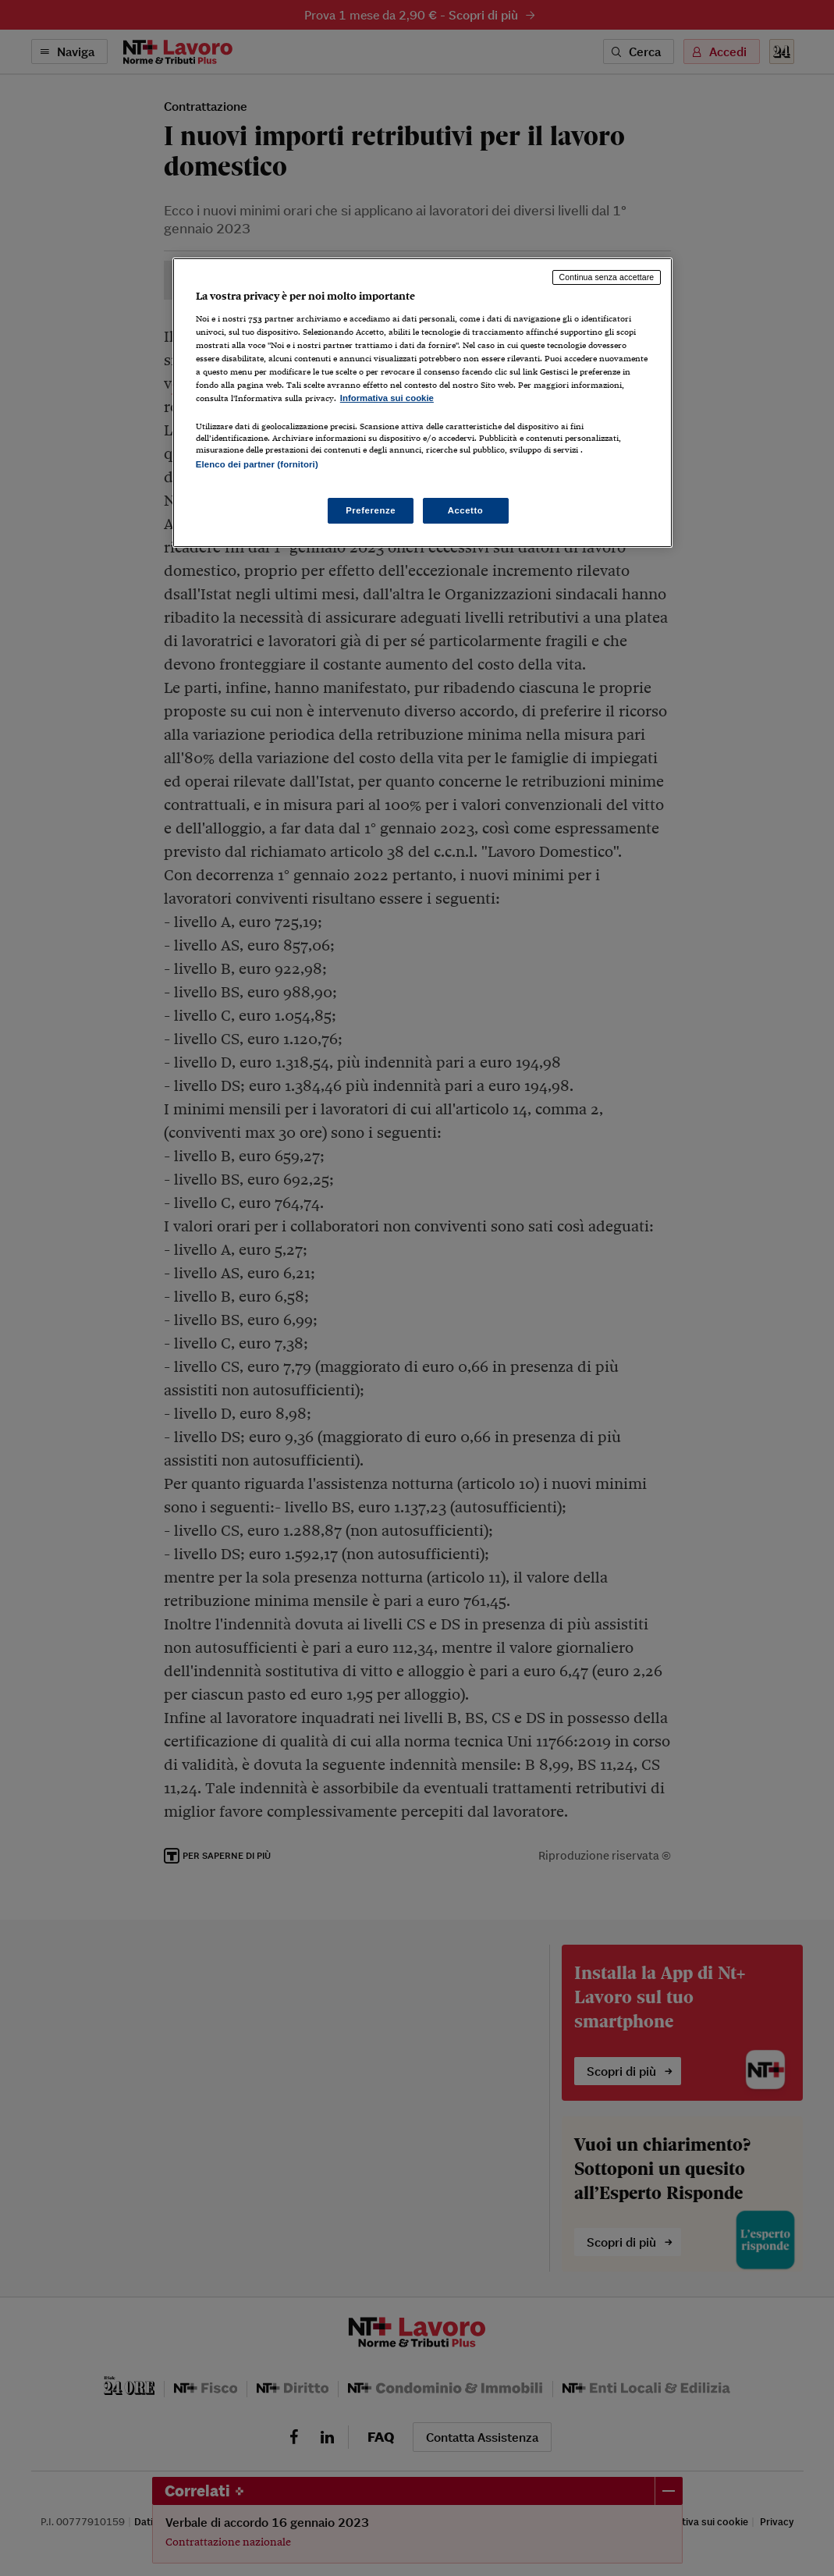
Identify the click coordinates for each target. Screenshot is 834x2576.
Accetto (466, 510)
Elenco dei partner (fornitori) (257, 464)
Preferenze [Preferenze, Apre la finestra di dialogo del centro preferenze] (371, 510)
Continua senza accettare (607, 277)
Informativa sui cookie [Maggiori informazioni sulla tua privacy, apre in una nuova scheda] (387, 398)
